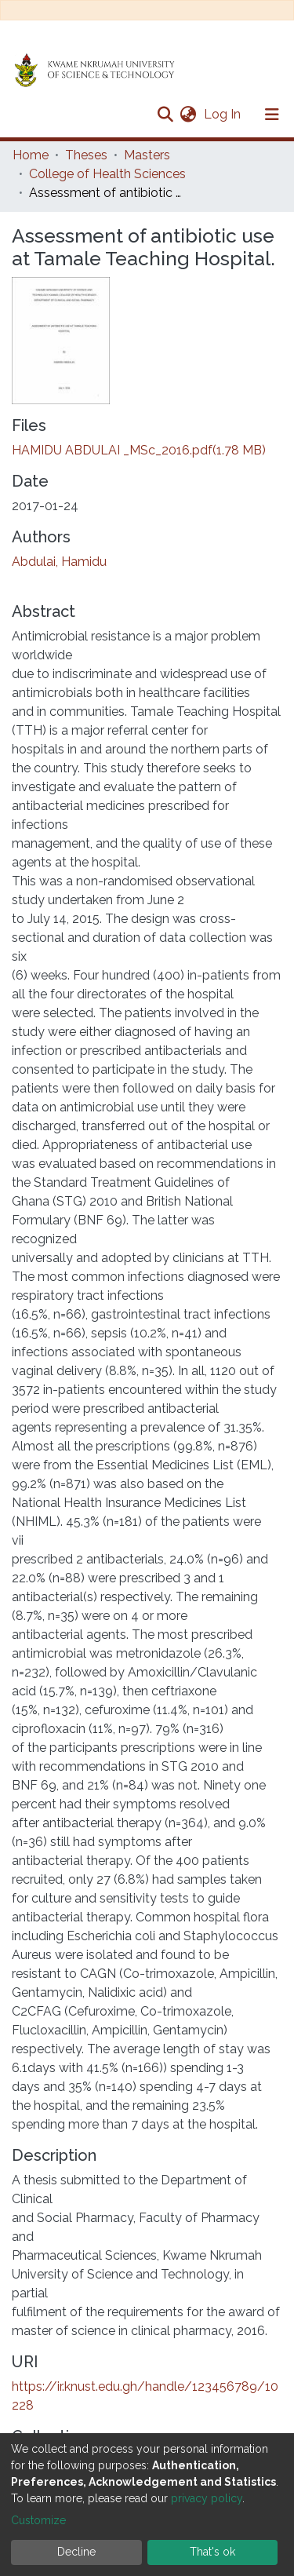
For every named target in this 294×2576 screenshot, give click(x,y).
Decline (76, 2551)
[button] (188, 114)
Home (31, 155)
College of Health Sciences (107, 173)
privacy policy (206, 2498)
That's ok (212, 2551)
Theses (86, 155)
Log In (224, 114)
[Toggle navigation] (272, 114)
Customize (38, 2520)
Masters (147, 155)
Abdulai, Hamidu (59, 561)
